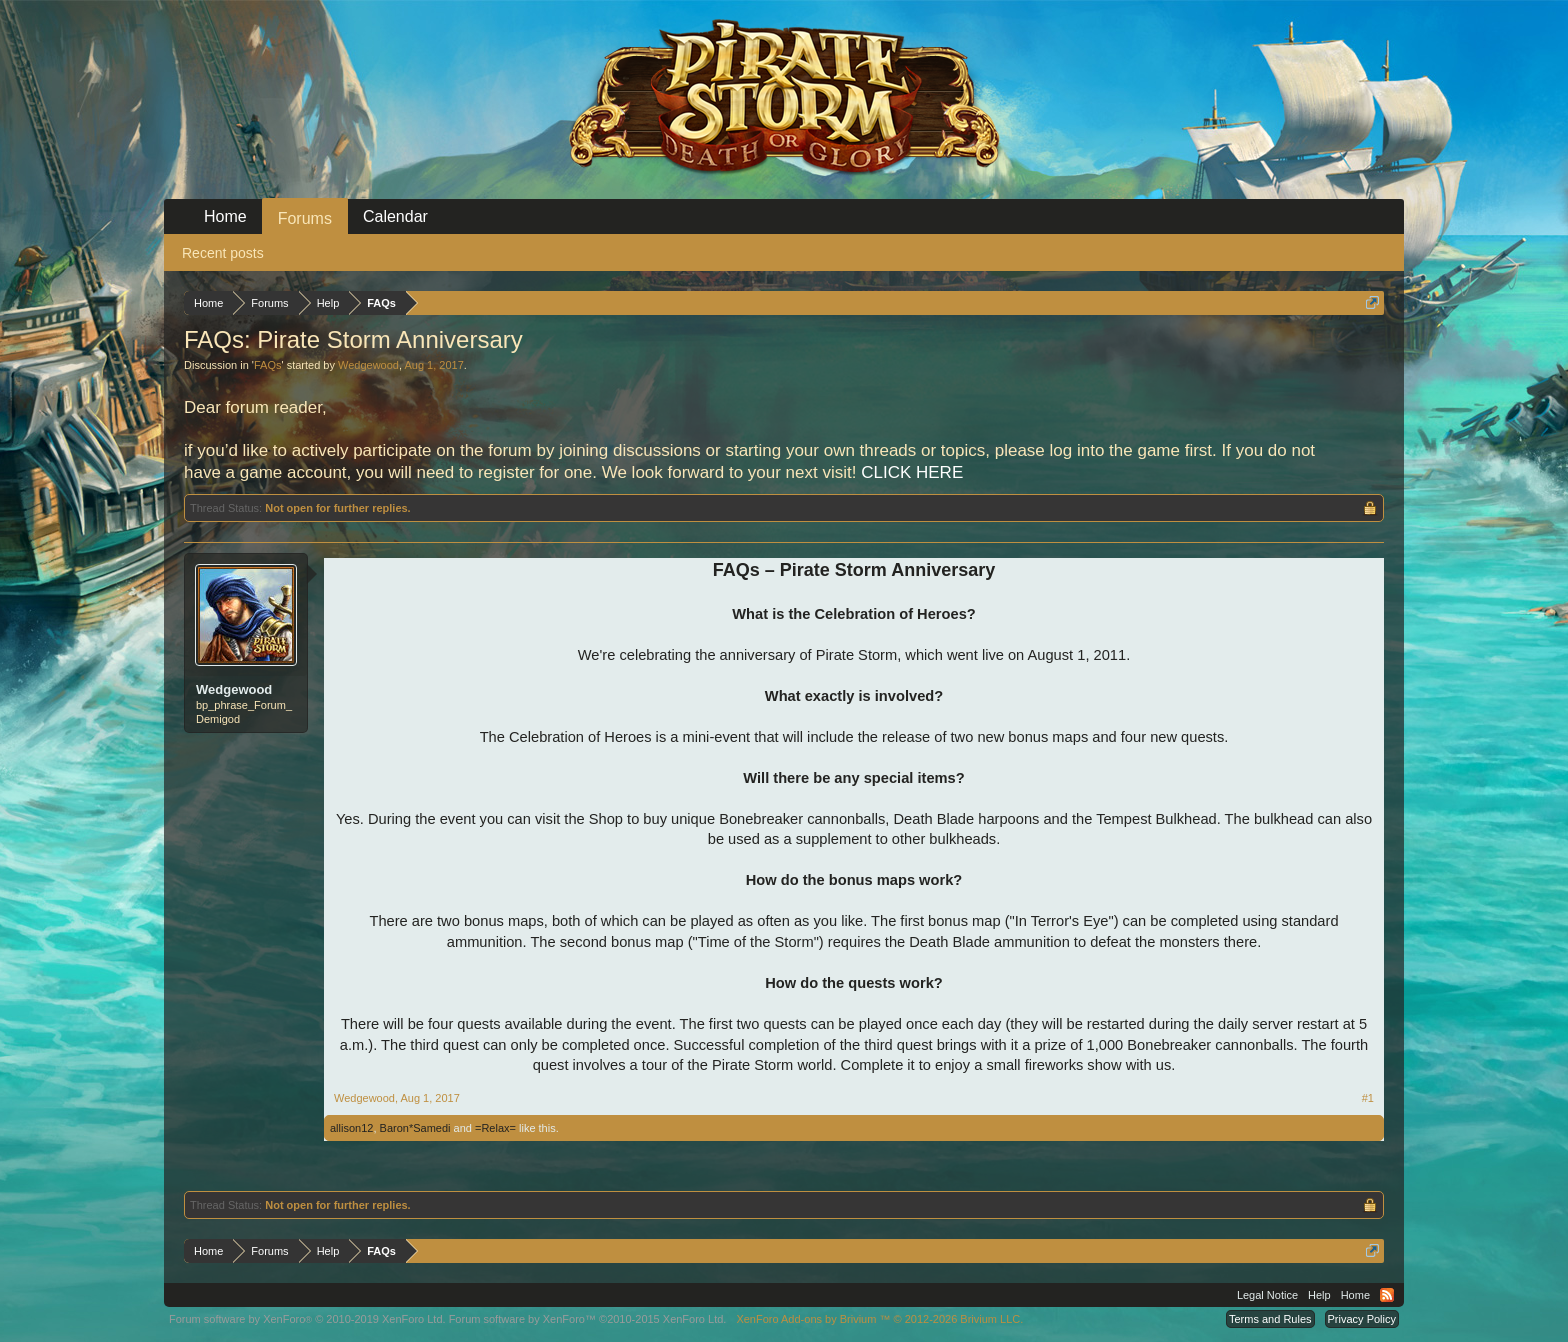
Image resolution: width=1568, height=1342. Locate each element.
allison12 (351, 1128)
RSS (1387, 1295)
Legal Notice (1267, 1295)
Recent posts (223, 253)
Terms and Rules (1270, 1319)
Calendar (395, 216)
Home (225, 216)
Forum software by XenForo (307, 1319)
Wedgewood (368, 365)
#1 (1368, 1098)
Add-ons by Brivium (879, 1319)
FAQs (268, 365)
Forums (305, 218)
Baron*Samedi (415, 1128)
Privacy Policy (1362, 1319)
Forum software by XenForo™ (588, 1319)
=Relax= (495, 1128)
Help (1319, 1295)
